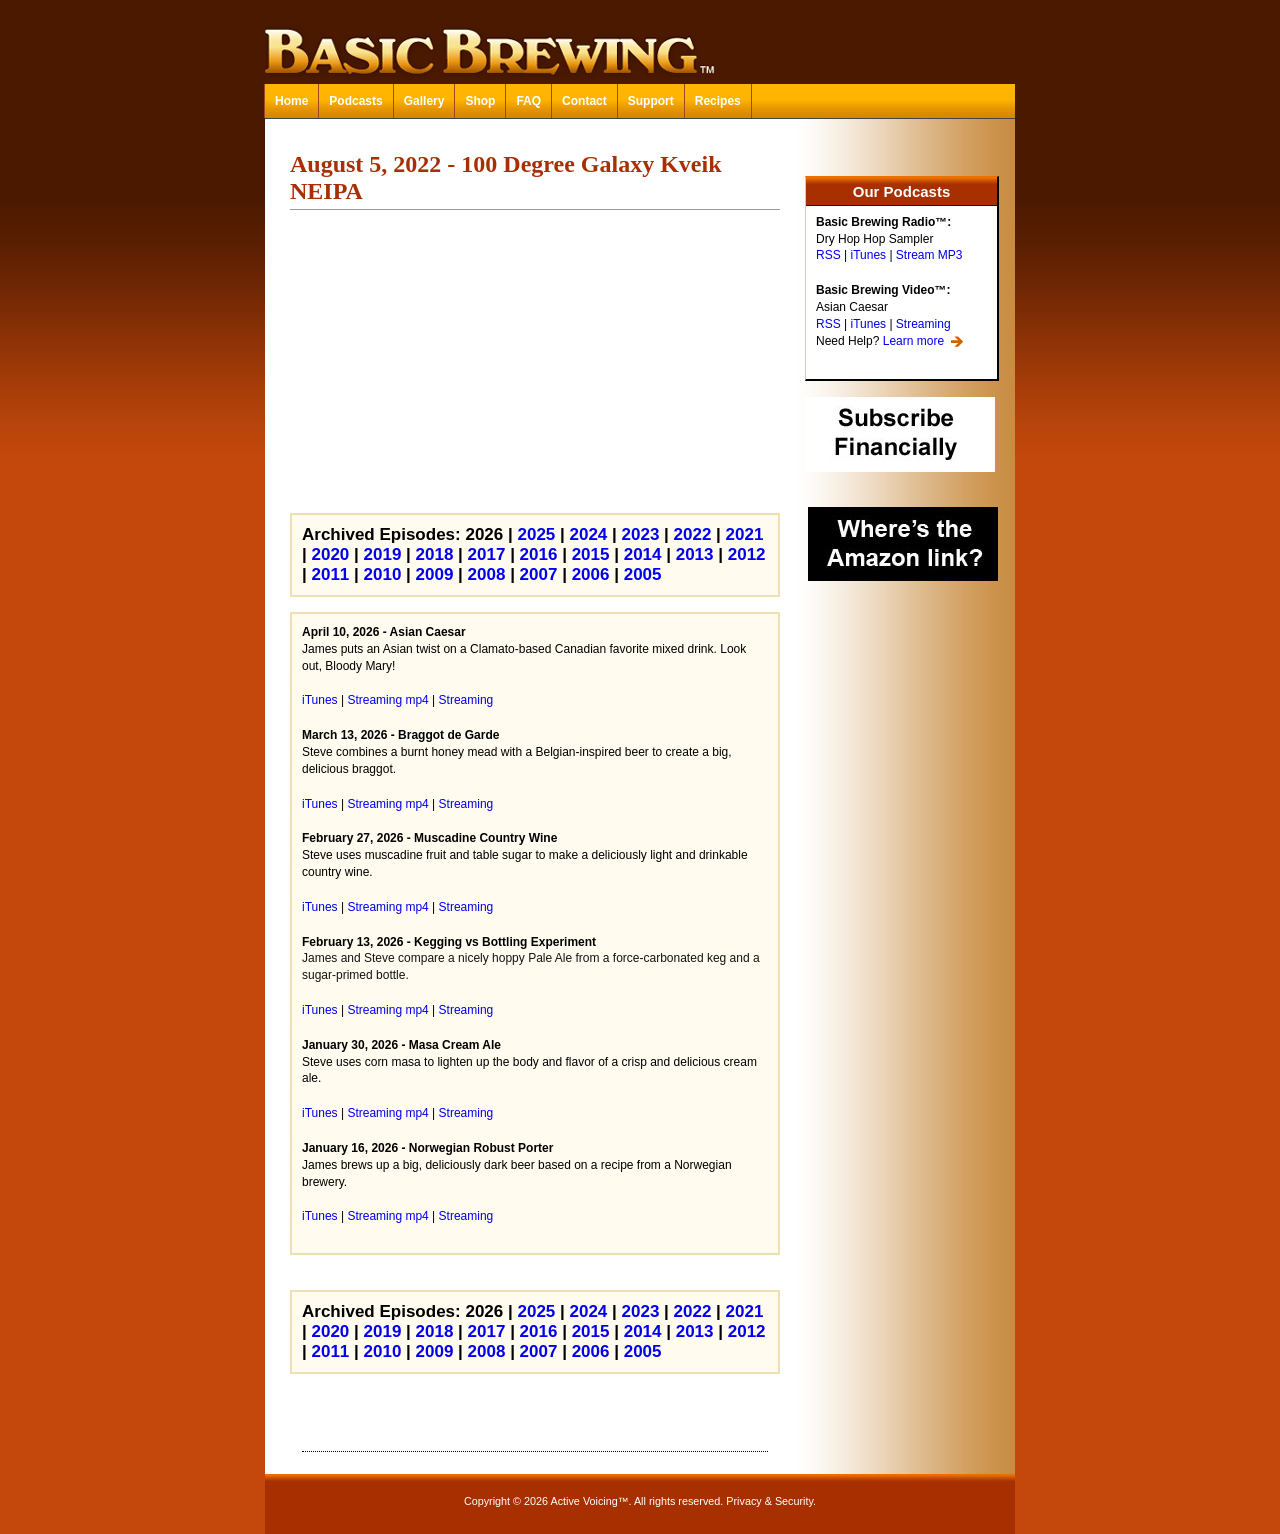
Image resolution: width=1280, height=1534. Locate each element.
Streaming (923, 324)
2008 (487, 574)
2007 (539, 574)
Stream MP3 (929, 255)
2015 (591, 554)
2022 (693, 534)
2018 (435, 554)
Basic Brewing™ (640, 40)
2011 (330, 574)
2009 (435, 574)
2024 (589, 534)
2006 (591, 574)
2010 (383, 574)
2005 (643, 574)
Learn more (913, 341)
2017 (487, 554)
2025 (536, 534)
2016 (539, 554)
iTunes (868, 255)
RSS (828, 255)
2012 (747, 554)
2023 (641, 534)
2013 (695, 554)
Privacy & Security (769, 1501)
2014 (643, 554)
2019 (383, 554)
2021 (745, 534)
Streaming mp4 (387, 700)
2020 (330, 554)
